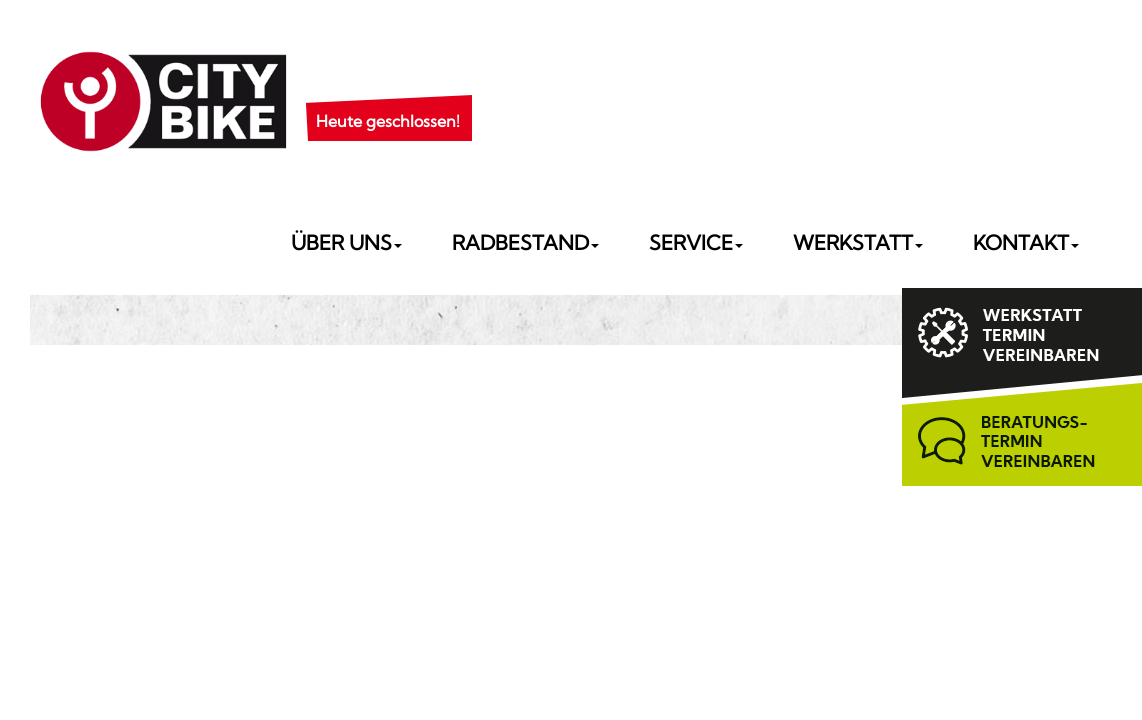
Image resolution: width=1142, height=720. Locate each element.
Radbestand (525, 242)
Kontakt (1026, 242)
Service (696, 242)
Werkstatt (858, 242)
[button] (388, 96)
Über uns (346, 242)
